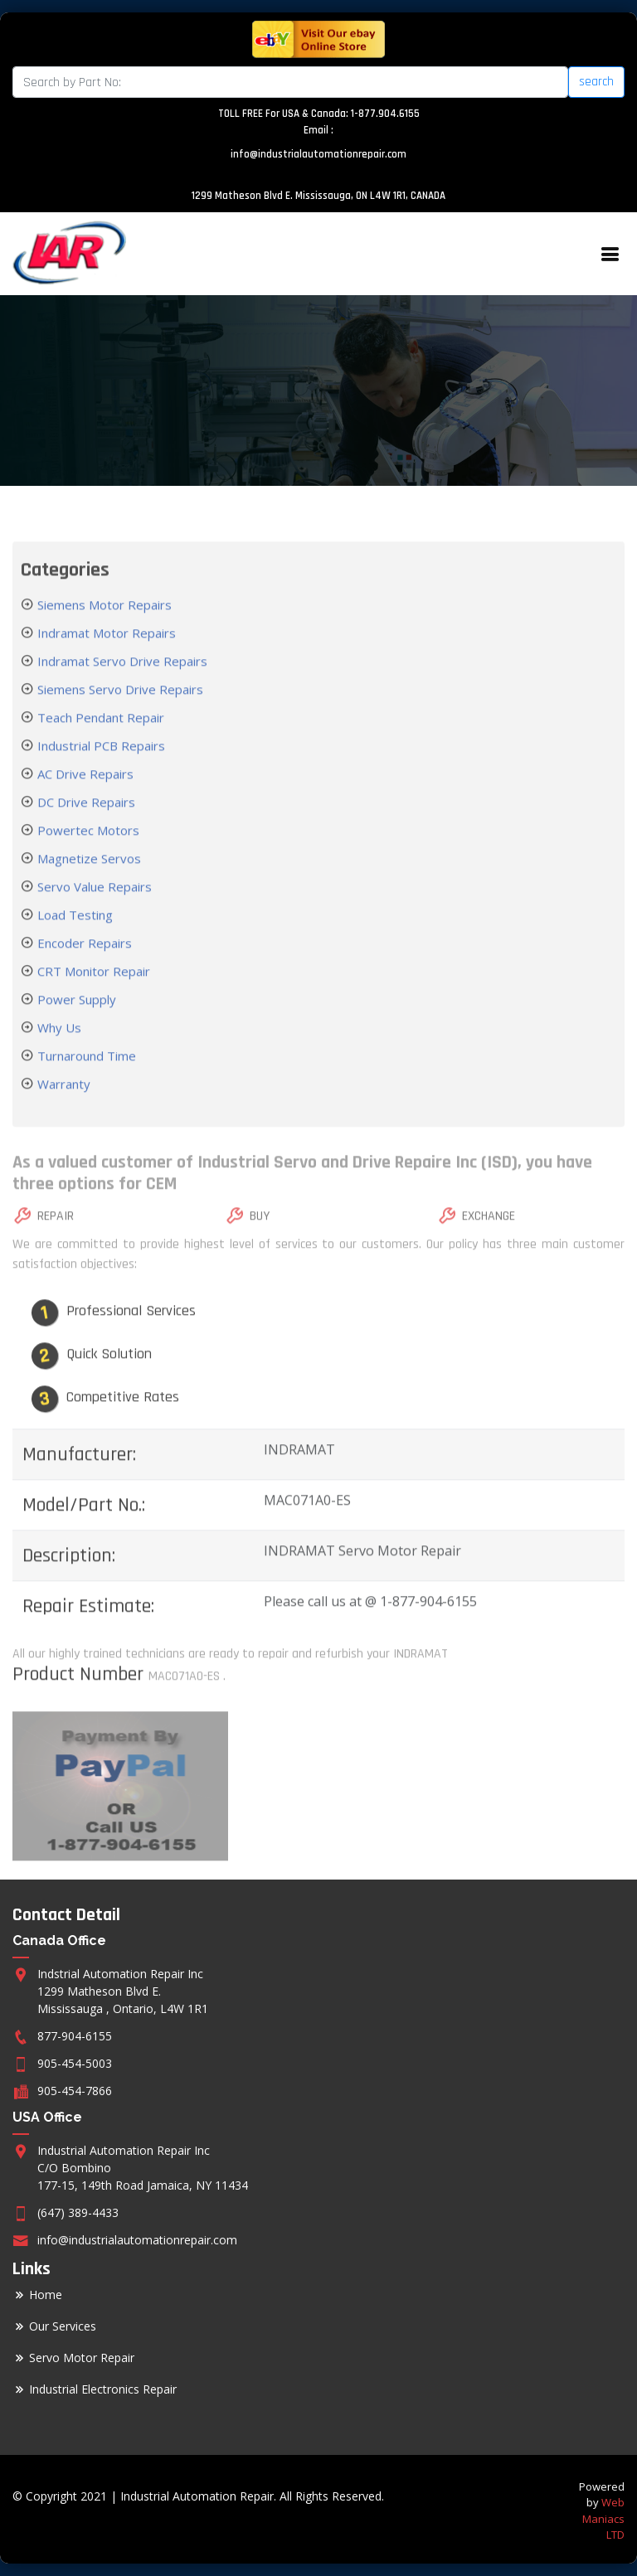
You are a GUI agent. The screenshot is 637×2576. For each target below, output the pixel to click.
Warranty (62, 1104)
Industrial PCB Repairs (99, 766)
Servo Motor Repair (81, 2358)
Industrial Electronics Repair (103, 2389)
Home (45, 2295)
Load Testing (73, 935)
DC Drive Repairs (84, 822)
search (596, 81)
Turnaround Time (85, 1076)
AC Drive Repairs (84, 794)
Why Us (57, 1048)
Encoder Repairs (83, 963)
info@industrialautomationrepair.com (318, 154)
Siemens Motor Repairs (103, 625)
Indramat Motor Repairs (105, 653)
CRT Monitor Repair (92, 991)
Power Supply (75, 1019)
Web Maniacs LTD (603, 2518)
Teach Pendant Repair (99, 738)
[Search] (290, 82)
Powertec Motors (86, 850)
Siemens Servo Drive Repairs (118, 709)
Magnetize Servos (87, 879)
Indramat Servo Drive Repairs (120, 681)
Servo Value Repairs (93, 907)
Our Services (62, 2326)
